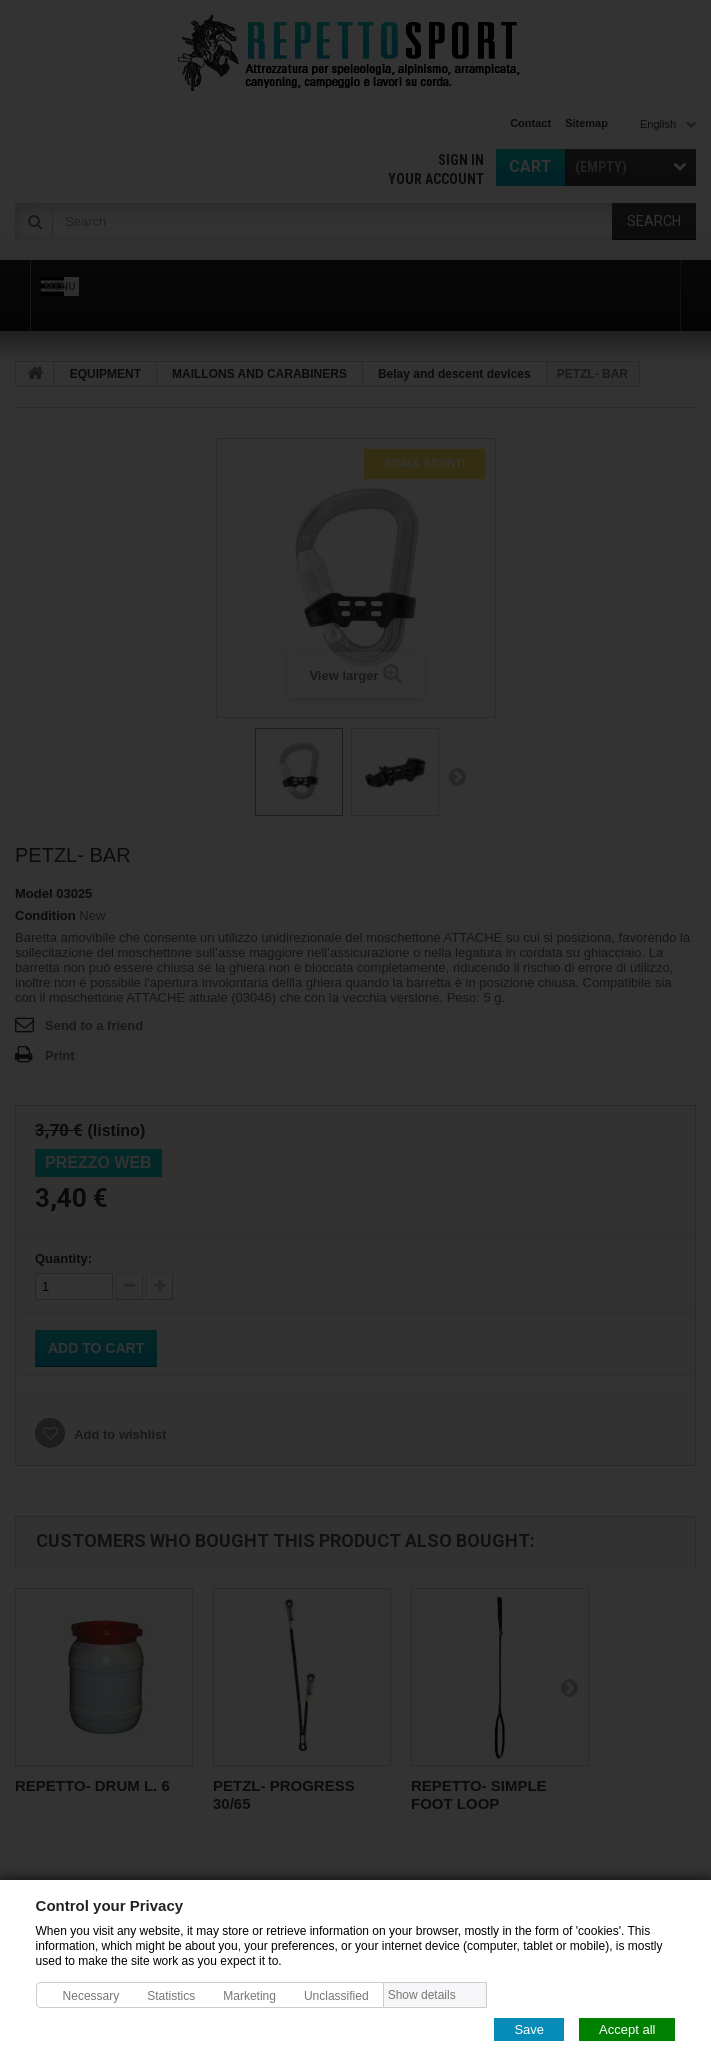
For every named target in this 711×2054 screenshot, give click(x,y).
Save (529, 2028)
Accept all (627, 2028)
